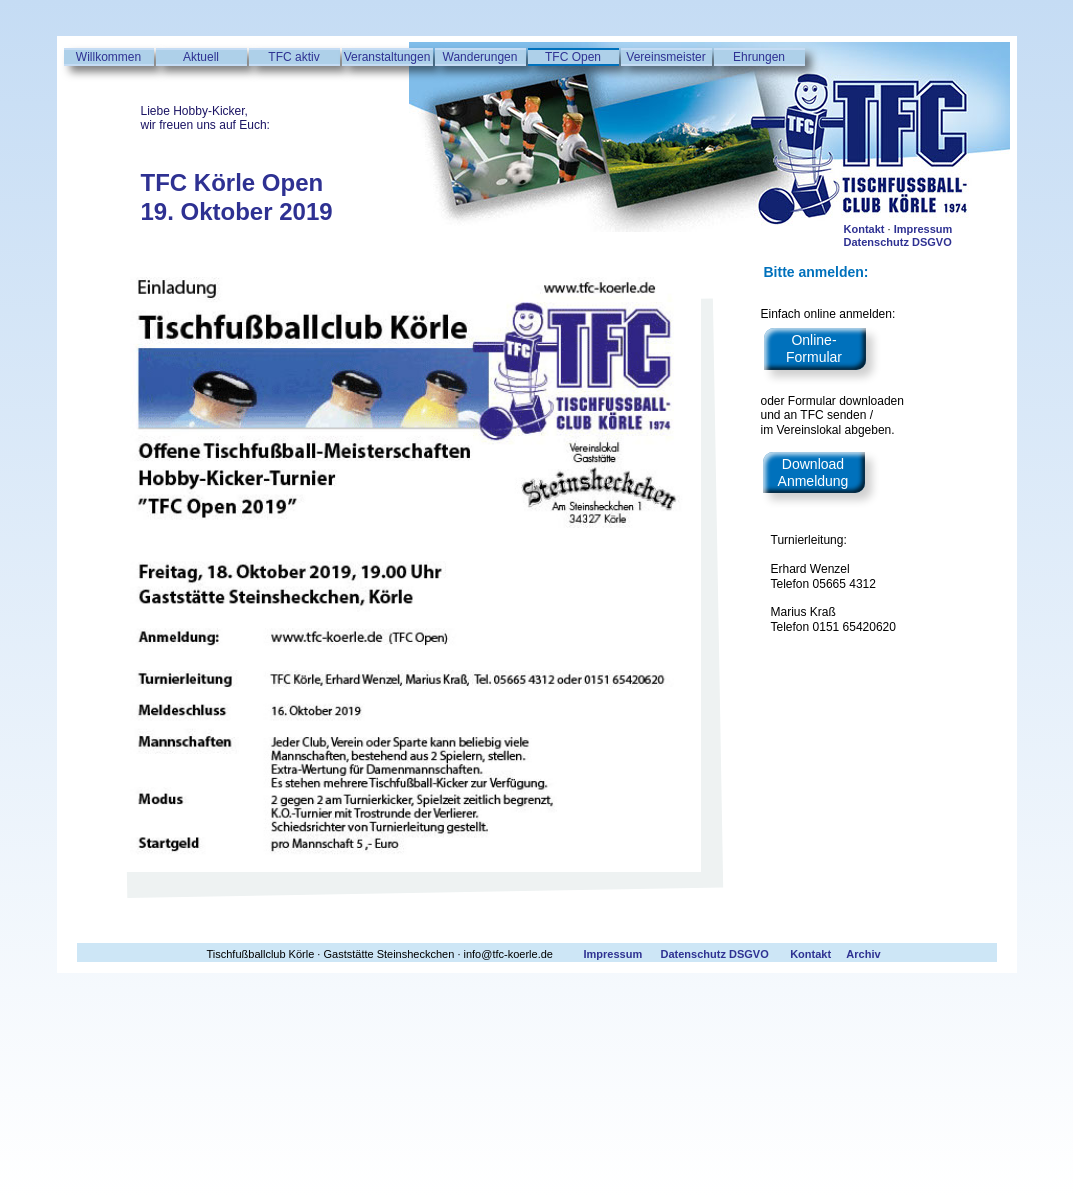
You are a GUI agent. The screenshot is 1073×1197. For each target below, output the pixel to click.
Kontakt (864, 229)
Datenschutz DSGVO (898, 242)
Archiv (863, 954)
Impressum (923, 229)
